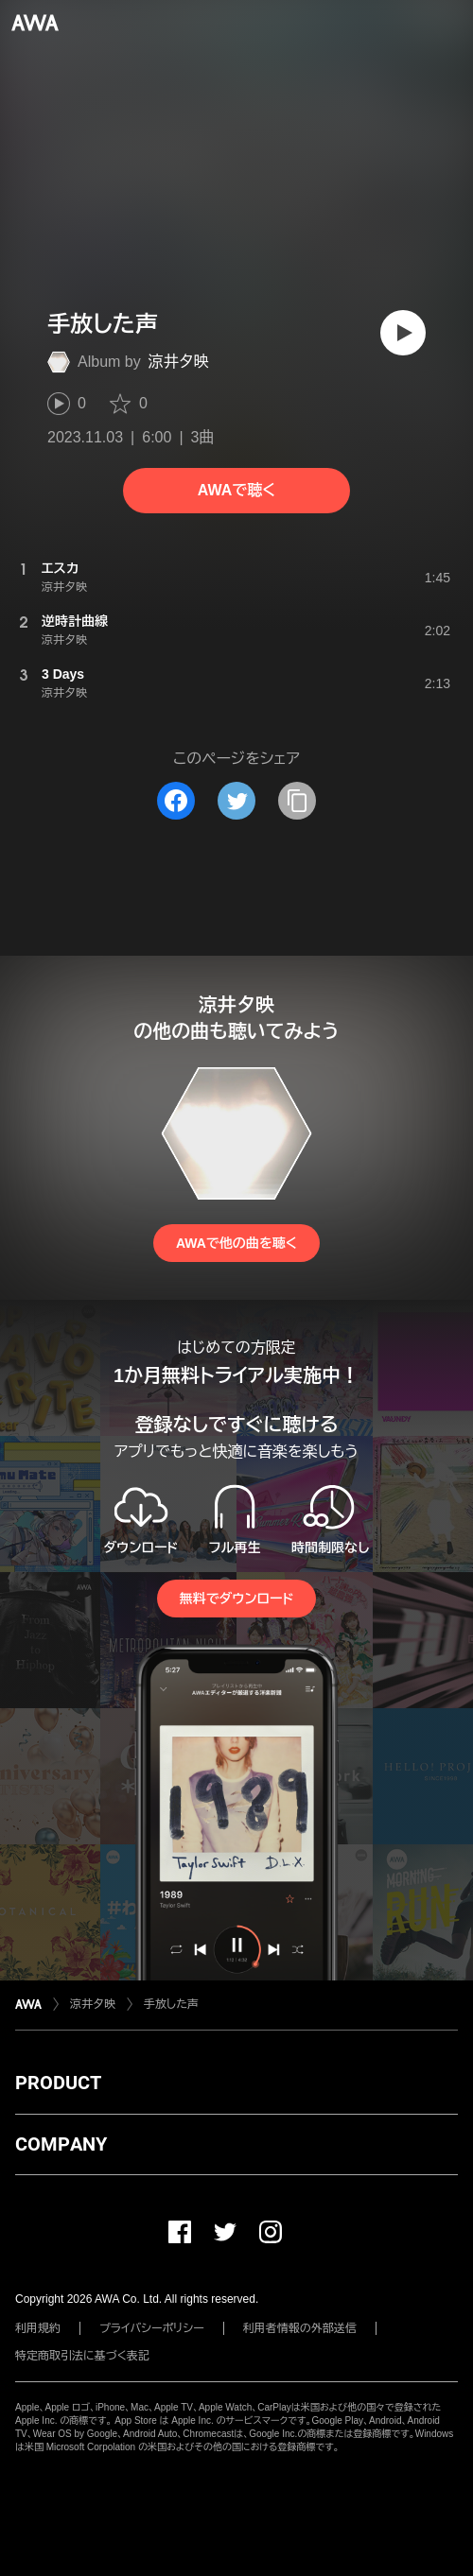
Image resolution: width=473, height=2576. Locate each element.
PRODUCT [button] (58, 2082)
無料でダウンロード (236, 1598)
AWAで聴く (236, 490)
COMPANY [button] (61, 2144)
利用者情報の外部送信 (300, 2328)
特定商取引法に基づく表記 (82, 2355)
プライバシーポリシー (151, 2328)
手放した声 (171, 2004)
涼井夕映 (179, 362)
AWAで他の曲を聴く (236, 1243)
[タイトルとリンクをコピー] (297, 801)
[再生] (403, 332)
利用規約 (38, 2328)
